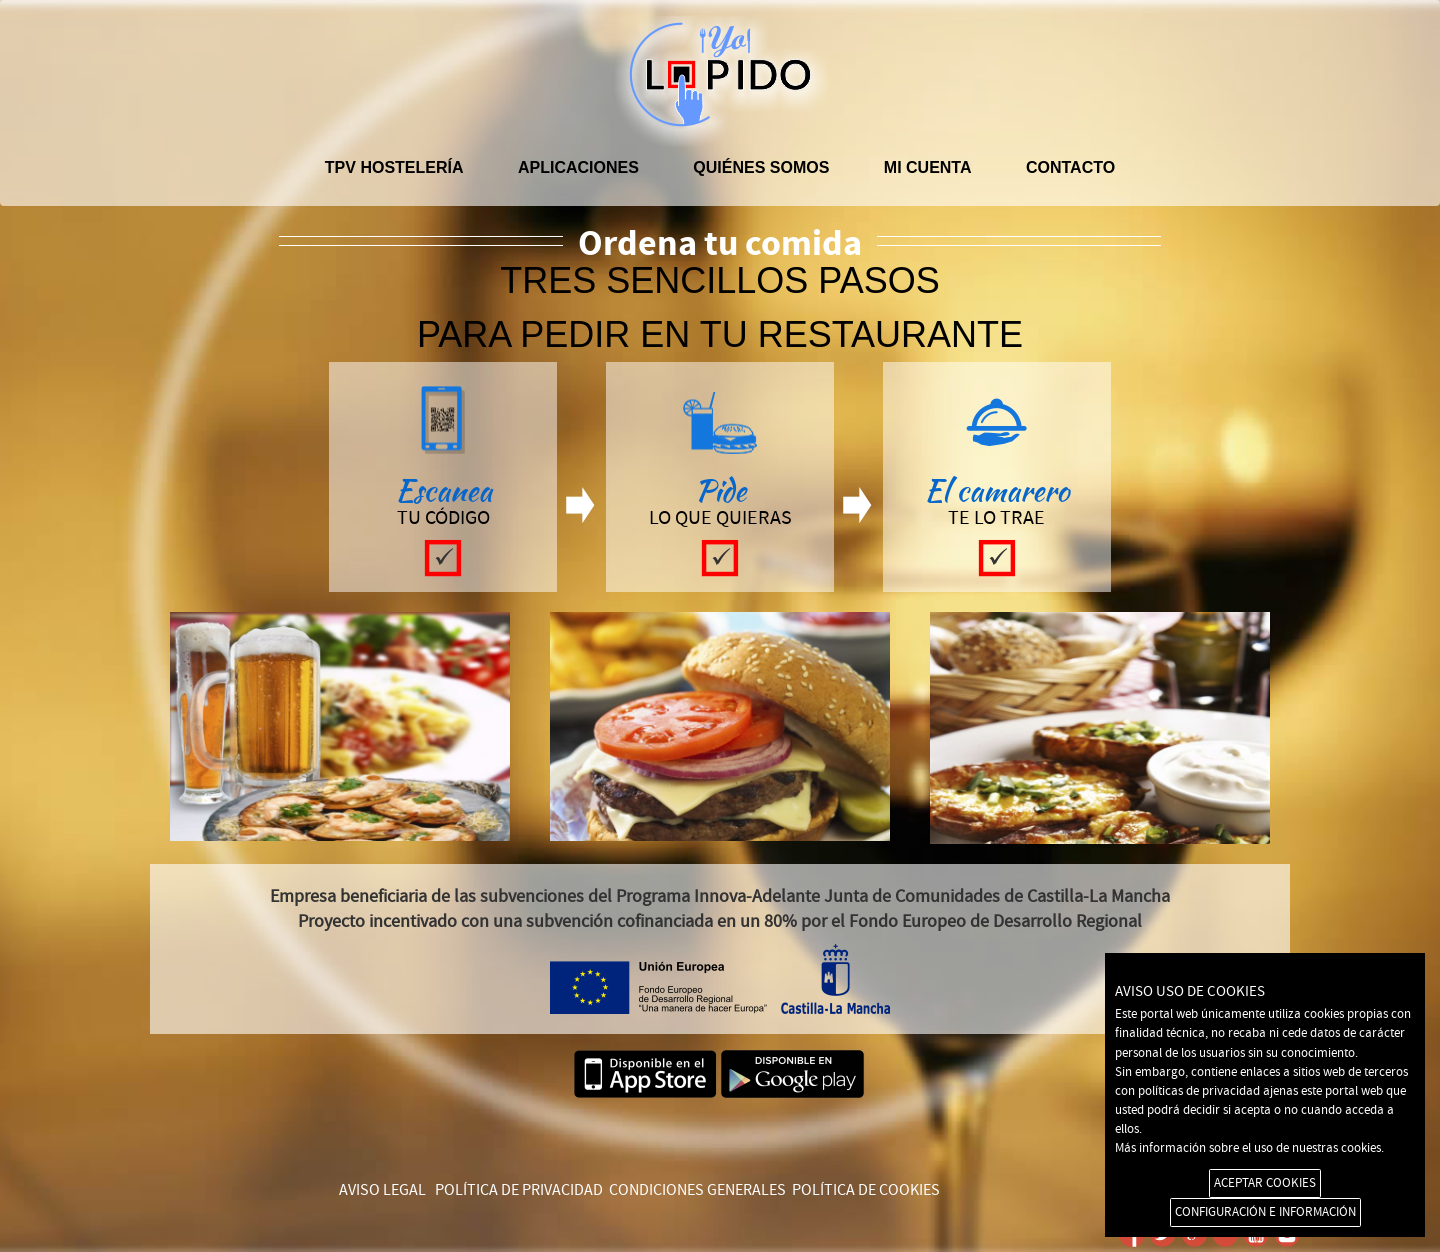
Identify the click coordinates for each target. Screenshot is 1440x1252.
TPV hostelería (394, 167)
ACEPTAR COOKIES (1265, 1183)
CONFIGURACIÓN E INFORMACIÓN (1265, 1212)
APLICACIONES (578, 167)
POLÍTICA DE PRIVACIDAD (519, 1190)
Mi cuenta (928, 167)
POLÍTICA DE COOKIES (866, 1190)
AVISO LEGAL (382, 1190)
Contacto (1070, 167)
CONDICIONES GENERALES (697, 1190)
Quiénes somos (761, 167)
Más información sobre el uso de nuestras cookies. (1249, 1148)
